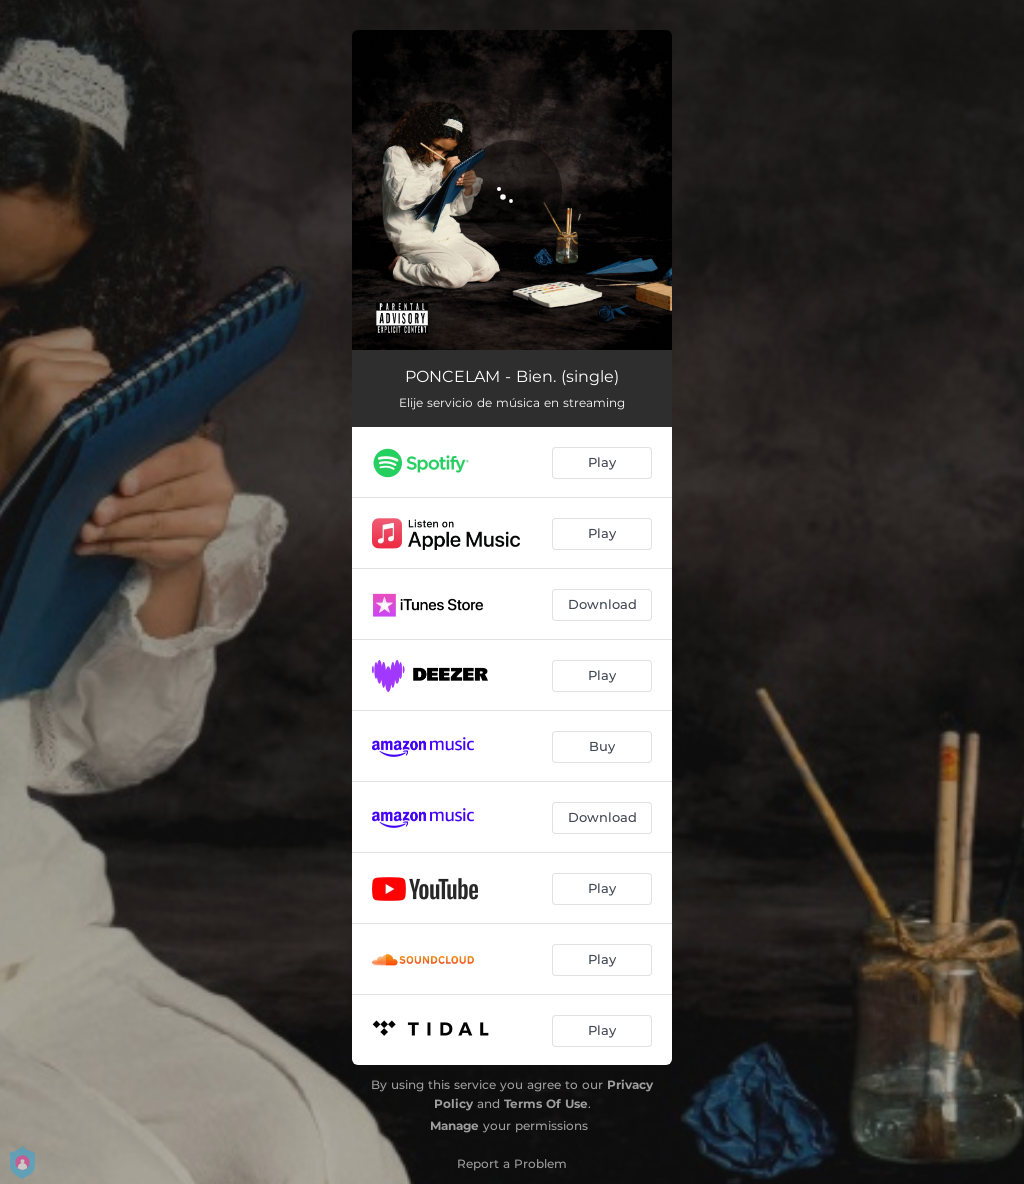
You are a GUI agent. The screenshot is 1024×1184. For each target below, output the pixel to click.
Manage (454, 1125)
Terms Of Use (546, 1103)
